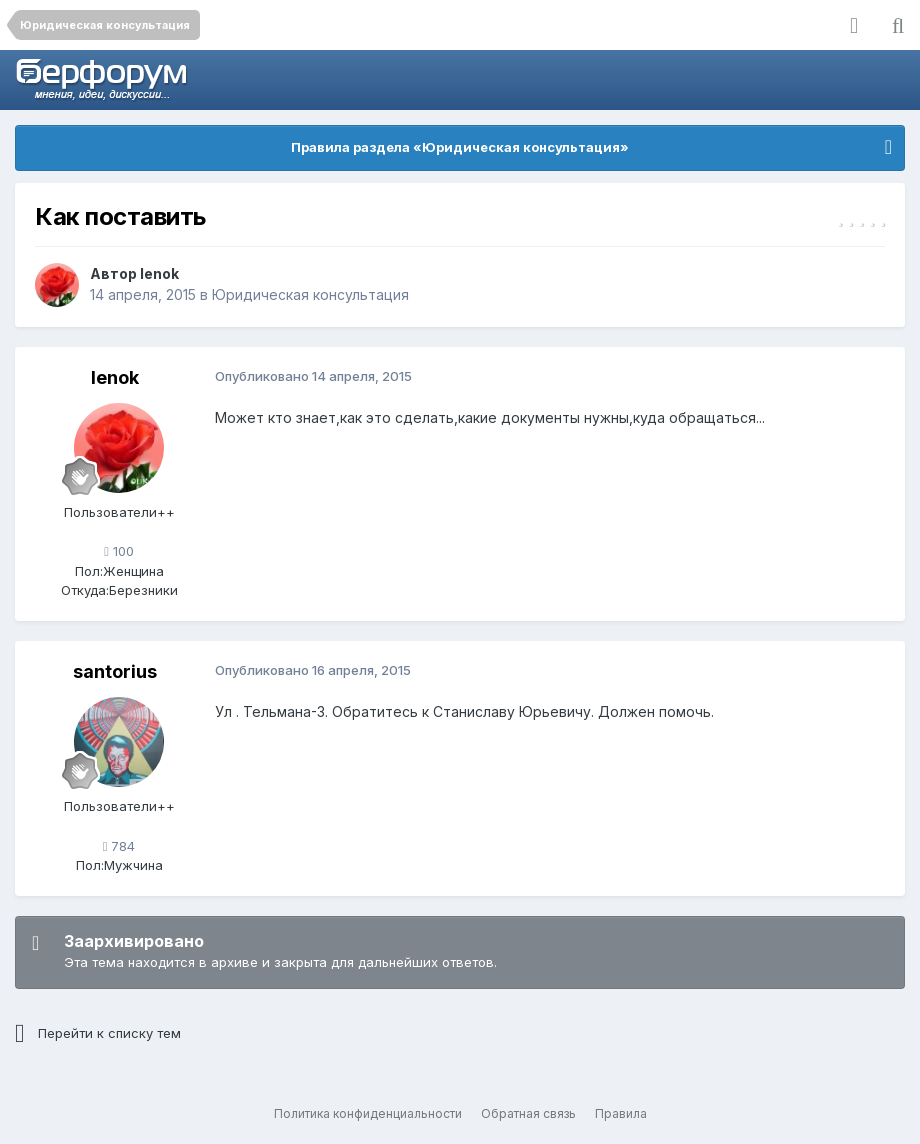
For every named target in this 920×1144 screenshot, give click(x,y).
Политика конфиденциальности (368, 1113)
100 (119, 551)
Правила (621, 1113)
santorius (115, 671)
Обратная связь (528, 1113)
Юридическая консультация (310, 294)
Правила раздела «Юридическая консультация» (460, 147)
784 (119, 846)
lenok (159, 273)
